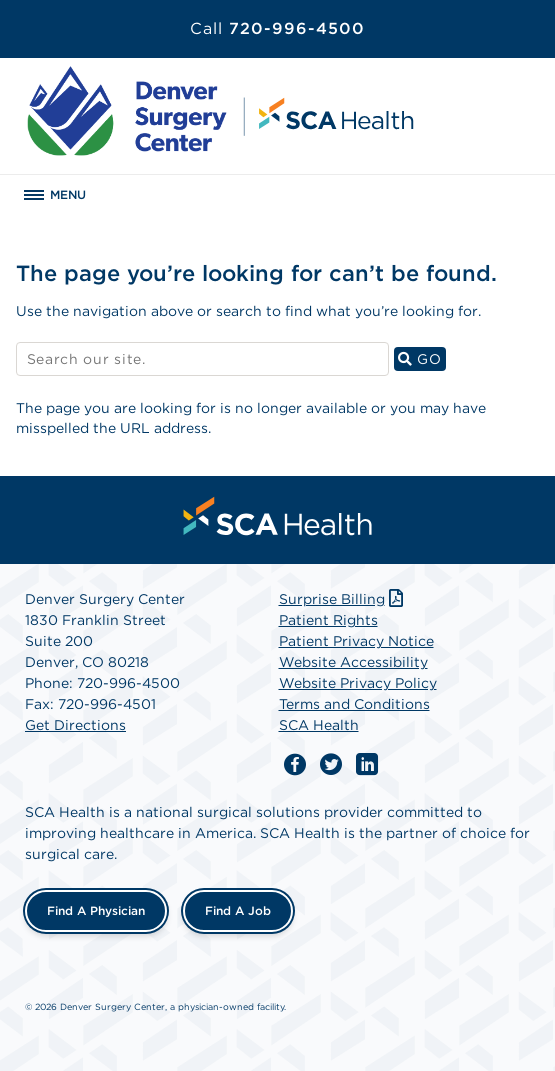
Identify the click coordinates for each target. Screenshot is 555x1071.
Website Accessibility (353, 662)
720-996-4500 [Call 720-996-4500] (277, 28)
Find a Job (238, 910)
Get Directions (75, 725)
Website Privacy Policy (358, 683)
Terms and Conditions (354, 704)
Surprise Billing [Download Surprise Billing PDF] (343, 599)
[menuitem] (278, 516)
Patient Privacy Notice (356, 641)
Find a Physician (96, 910)
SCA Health (319, 725)
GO (422, 358)
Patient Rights (328, 620)
